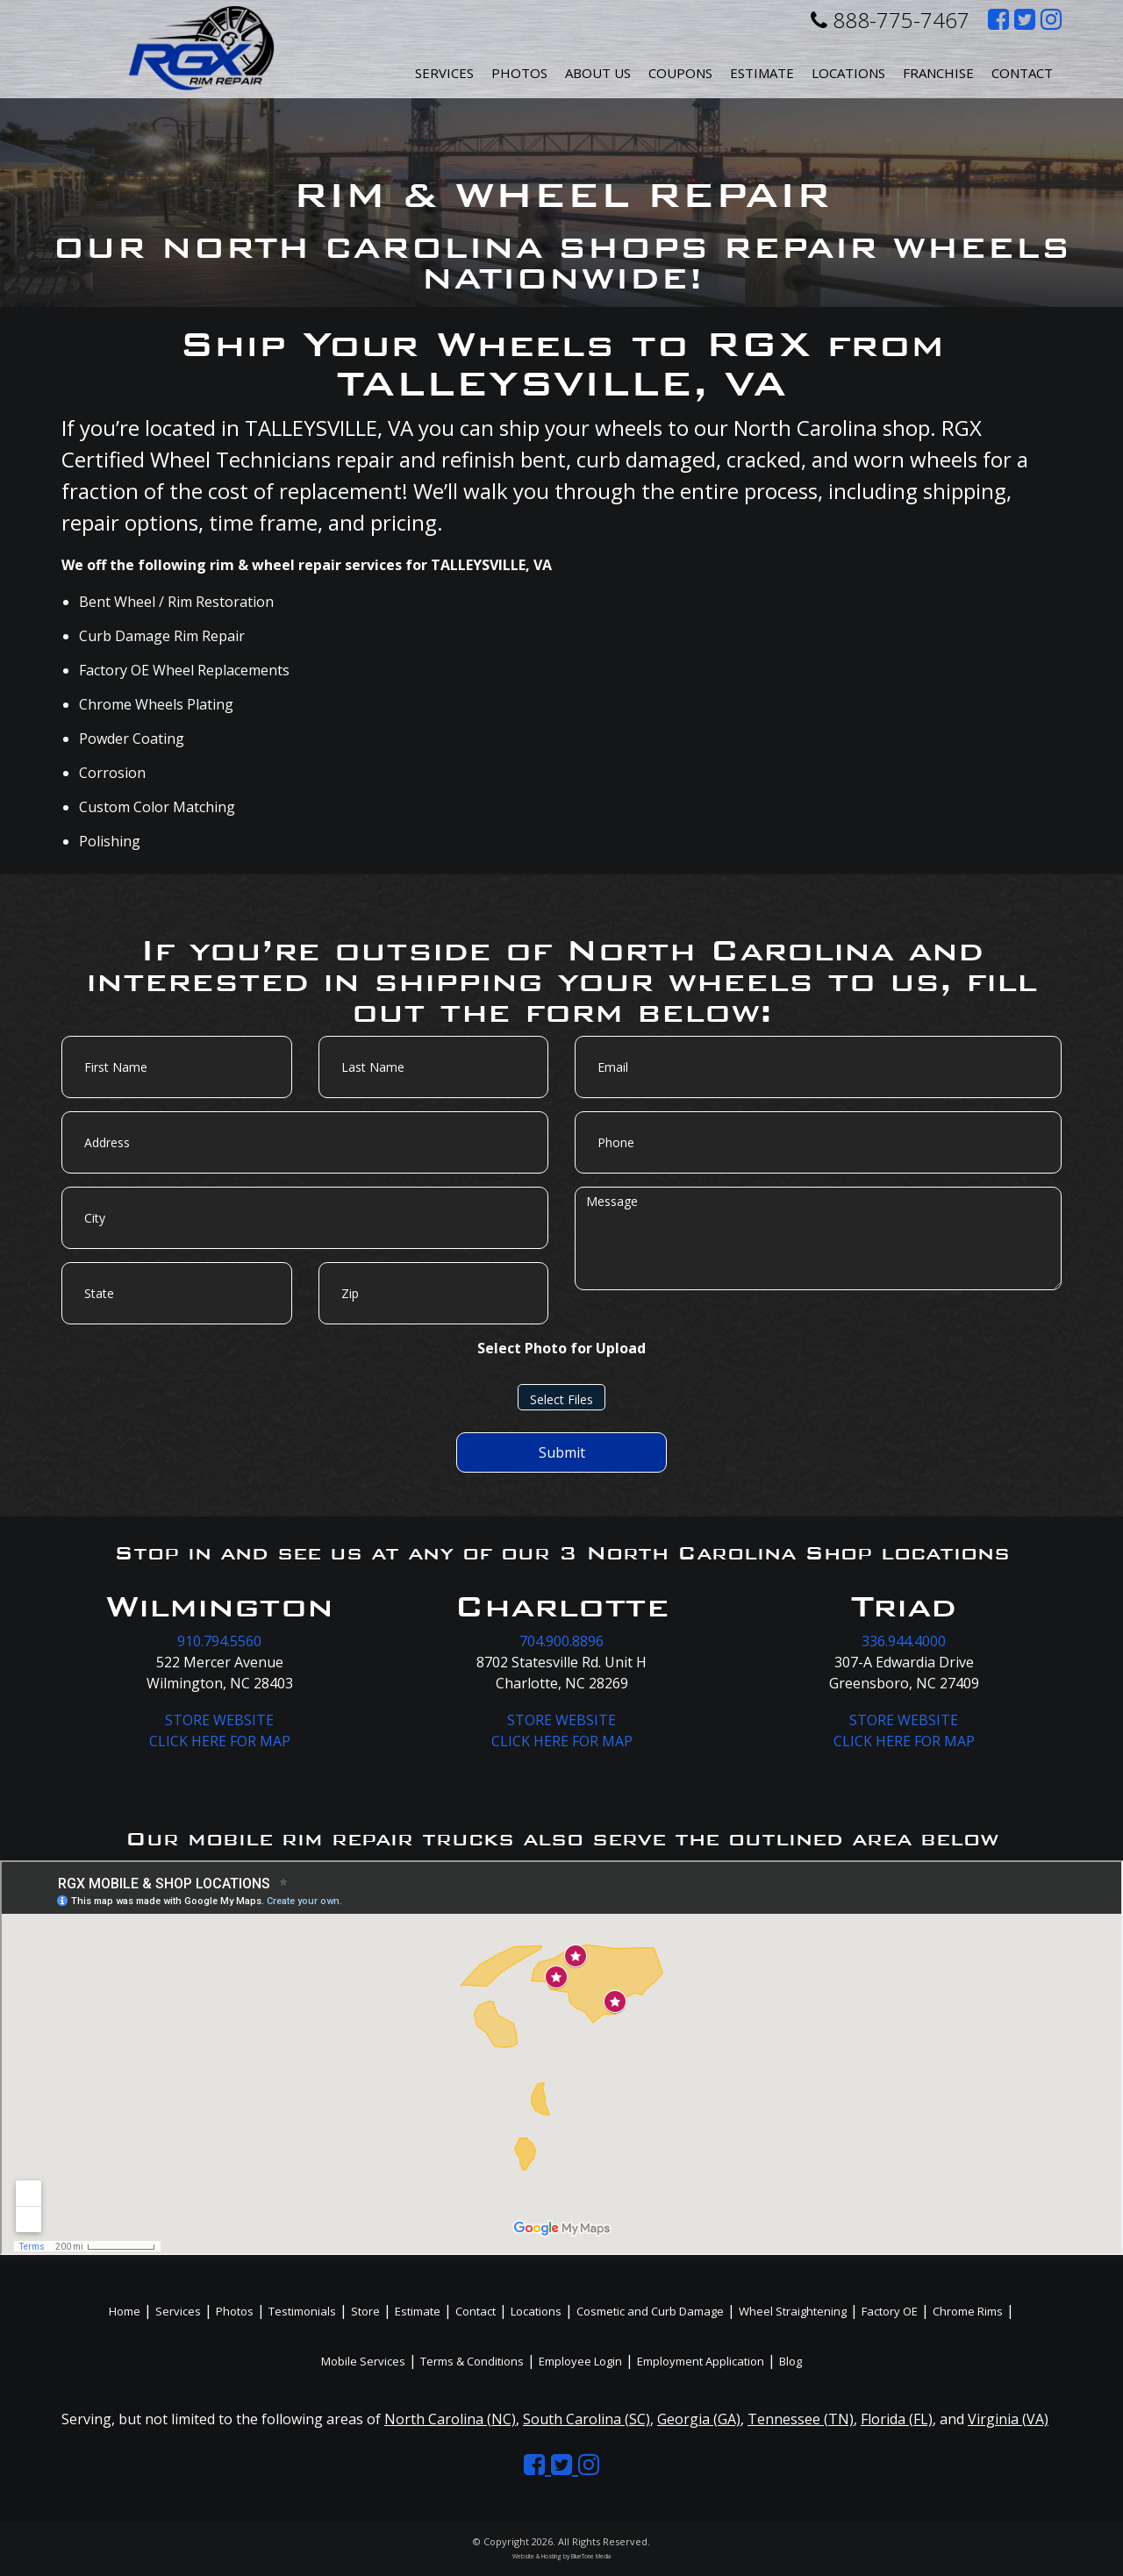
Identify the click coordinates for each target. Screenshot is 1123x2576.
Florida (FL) (897, 2419)
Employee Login (580, 2361)
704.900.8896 (561, 1641)
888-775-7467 (890, 19)
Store (365, 2311)
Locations (536, 2311)
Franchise (938, 73)
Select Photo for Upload (561, 1348)
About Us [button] (598, 73)
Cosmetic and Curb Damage (650, 2311)
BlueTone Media (591, 2556)
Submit (562, 1452)
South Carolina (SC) (586, 2419)
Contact (1022, 73)
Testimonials (302, 2311)
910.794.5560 (219, 1641)
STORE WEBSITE (219, 1720)
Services (444, 73)
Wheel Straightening (793, 2311)
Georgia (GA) (698, 2419)
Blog (790, 2361)
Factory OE (890, 2311)
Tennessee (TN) (800, 2419)
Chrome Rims (968, 2311)
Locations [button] (848, 73)
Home (124, 2311)
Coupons (680, 73)
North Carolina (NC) (450, 2419)
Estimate (762, 73)
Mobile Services (363, 2361)
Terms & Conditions (472, 2361)
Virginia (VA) (1008, 2419)
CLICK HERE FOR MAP (219, 1741)
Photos (519, 73)
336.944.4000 (904, 1641)
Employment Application (700, 2361)
